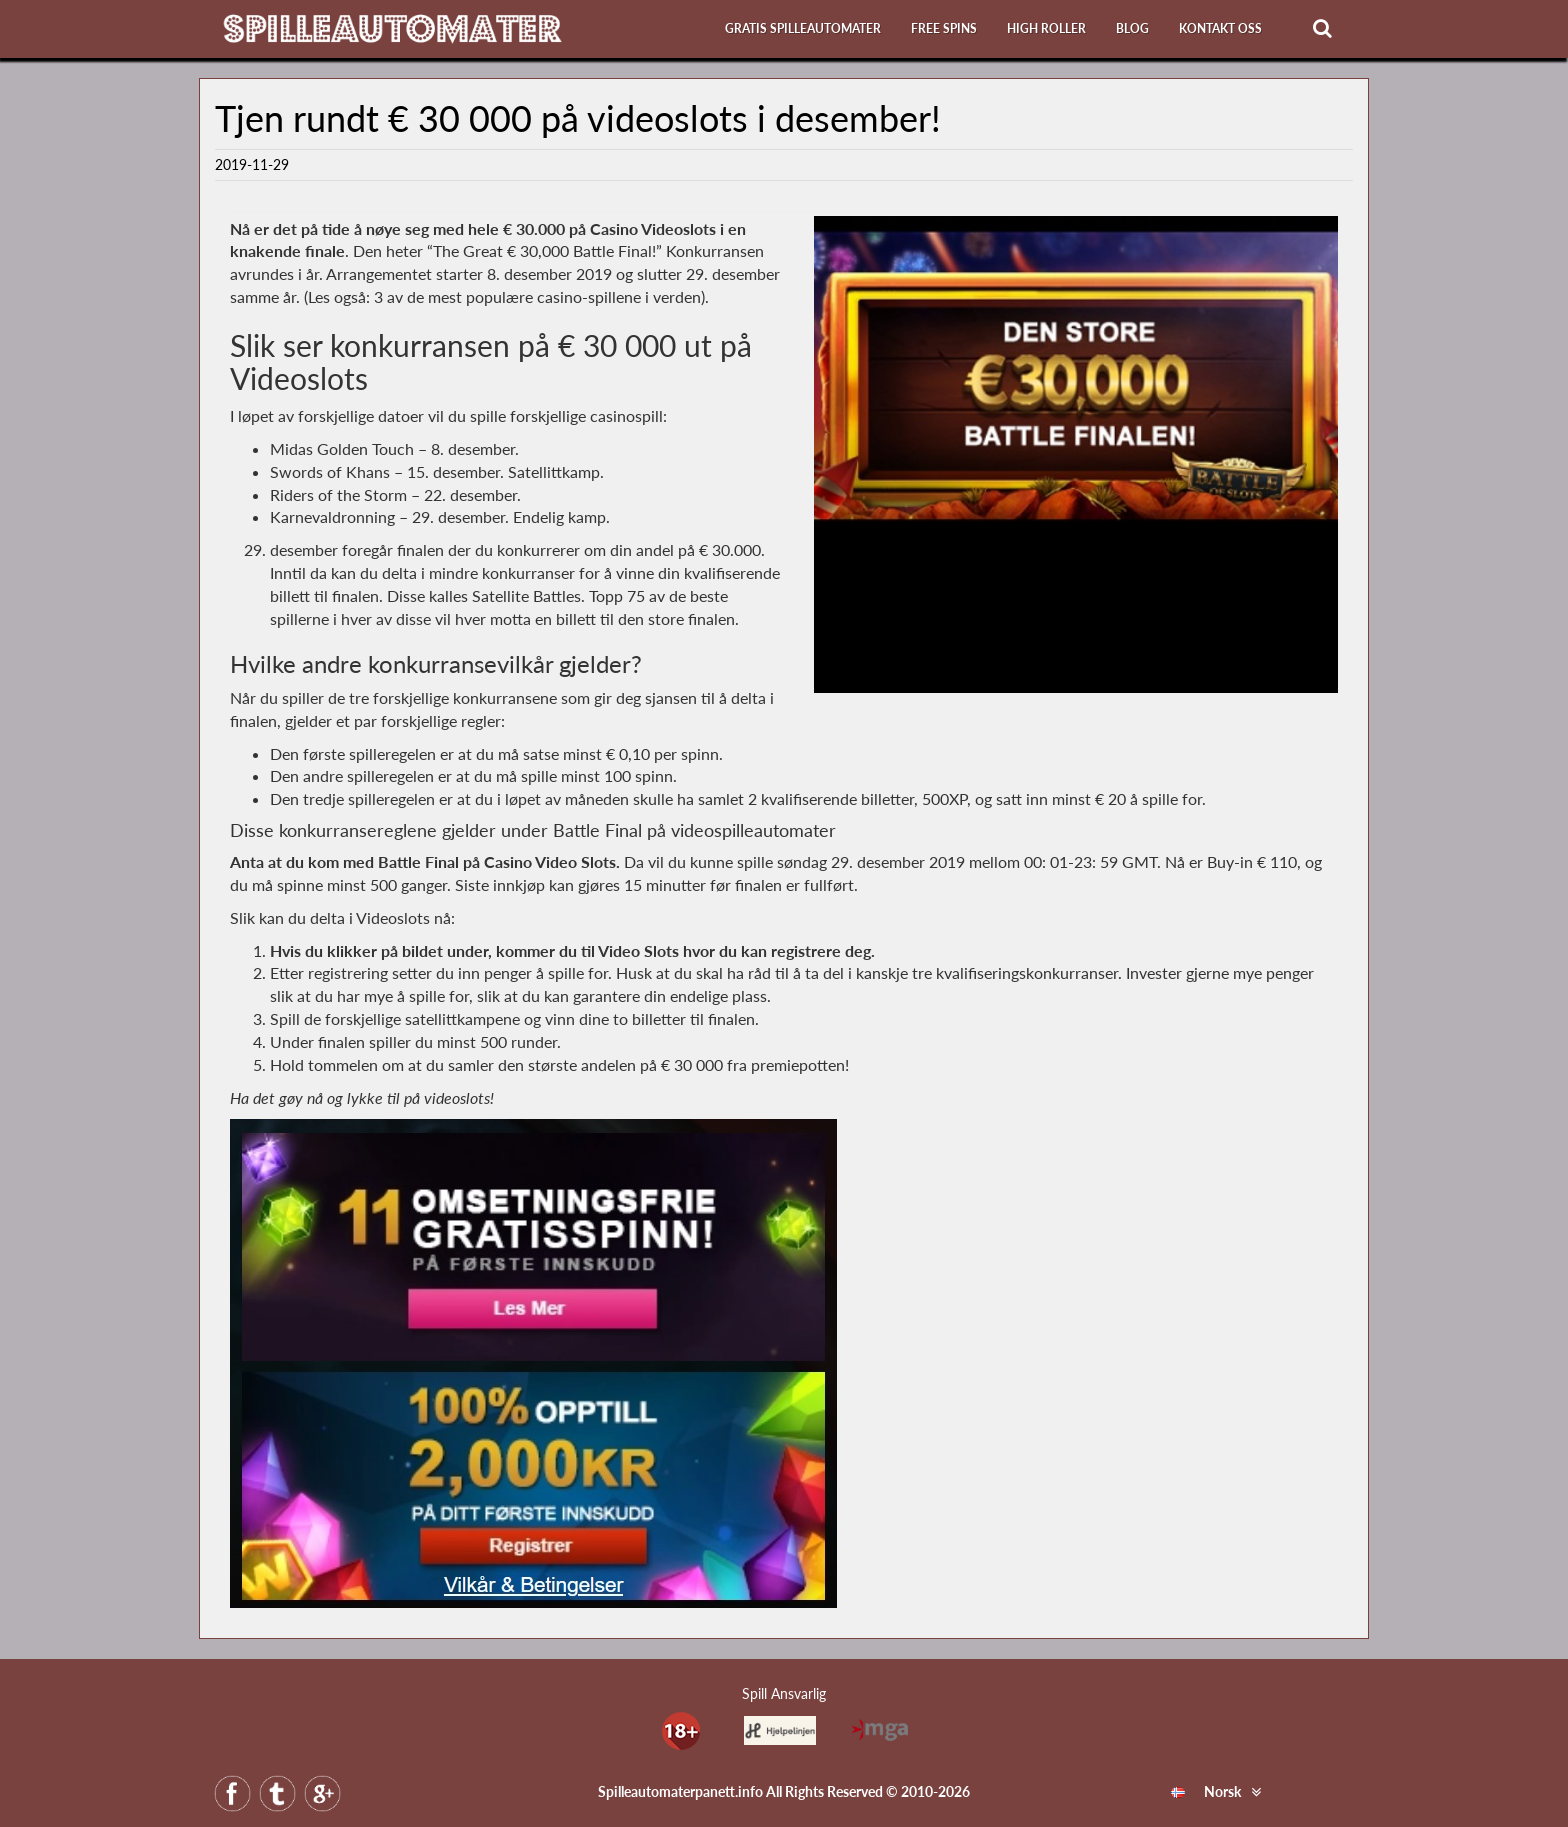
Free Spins (944, 28)
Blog (1132, 28)
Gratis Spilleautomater (803, 28)
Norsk (1206, 1791)
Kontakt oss (1220, 28)
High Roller (1046, 28)
